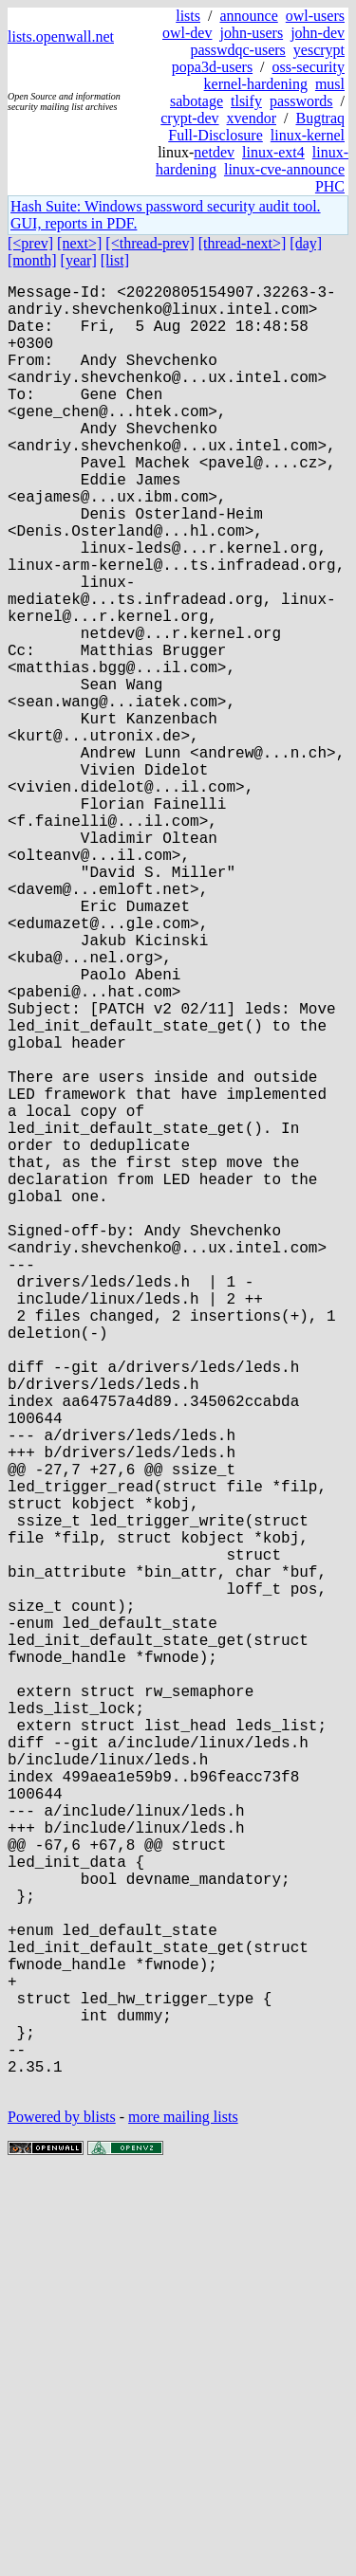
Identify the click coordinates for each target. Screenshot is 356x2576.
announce (248, 16)
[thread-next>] (242, 243)
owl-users (315, 16)
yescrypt (319, 50)
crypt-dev (189, 118)
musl (330, 84)
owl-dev (187, 33)
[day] (306, 243)
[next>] (79, 243)
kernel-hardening (256, 84)
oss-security (308, 67)
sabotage (196, 101)
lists (188, 16)
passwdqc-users (237, 50)
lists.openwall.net (61, 36)
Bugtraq (320, 118)
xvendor (251, 118)
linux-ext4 (273, 152)
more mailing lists (183, 2519)
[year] (79, 260)
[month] (32, 260)
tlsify (246, 101)
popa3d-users (212, 67)
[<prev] (30, 243)
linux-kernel (308, 135)
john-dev (317, 33)
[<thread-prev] (149, 243)
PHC (330, 186)
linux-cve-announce (284, 169)
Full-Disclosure (215, 135)
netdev (214, 152)
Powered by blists (62, 2519)
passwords (301, 101)
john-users (251, 33)
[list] (115, 260)
